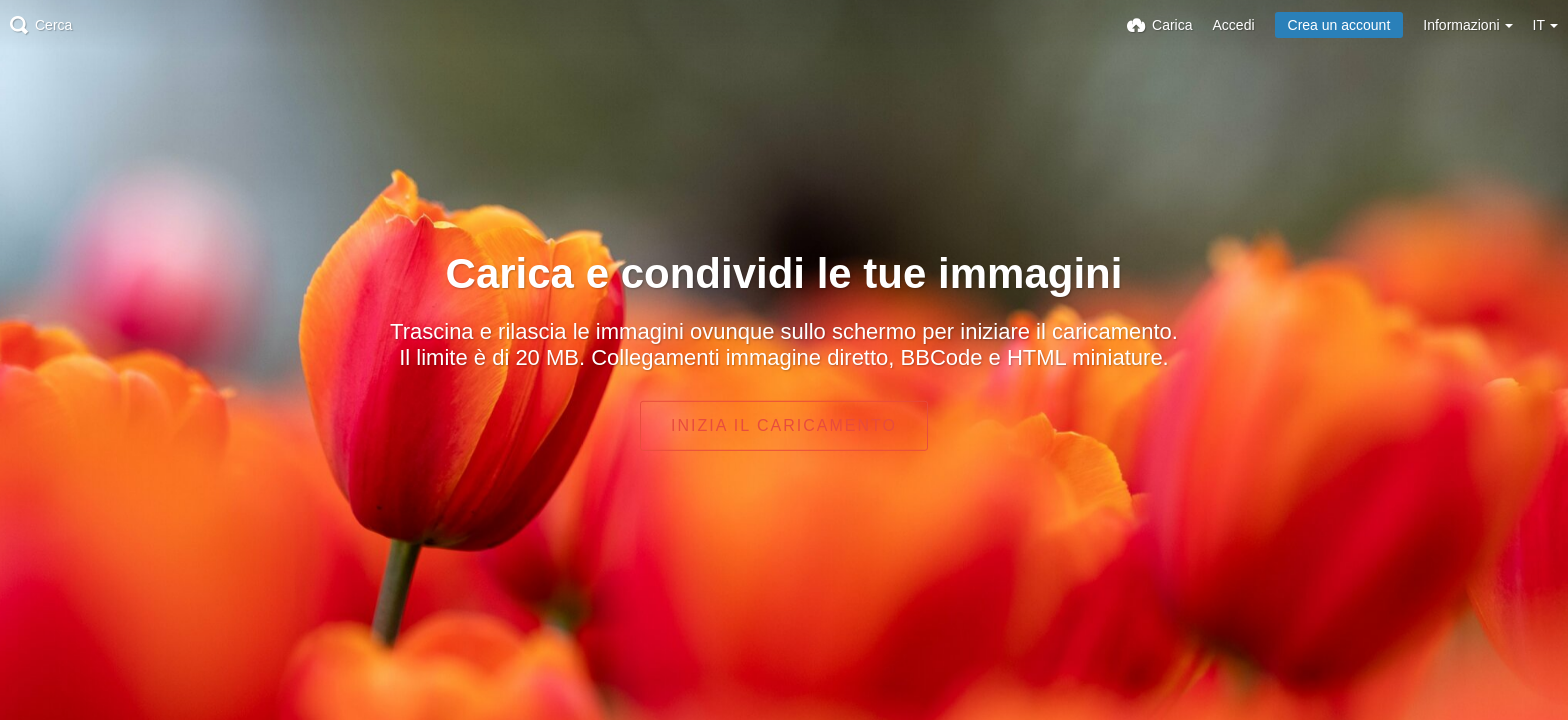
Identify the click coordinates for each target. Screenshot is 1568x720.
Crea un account (1339, 25)
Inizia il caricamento (784, 425)
